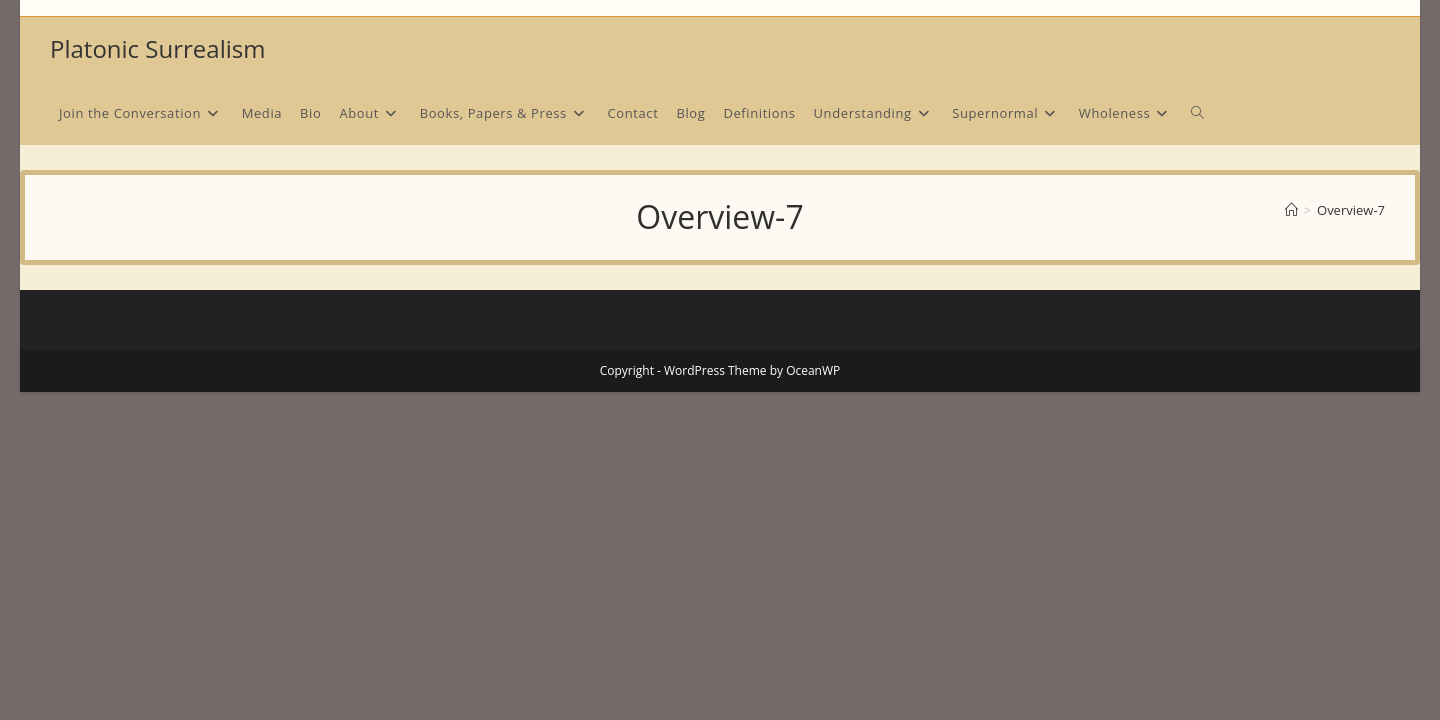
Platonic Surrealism (157, 48)
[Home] (1291, 210)
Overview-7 (1351, 210)
